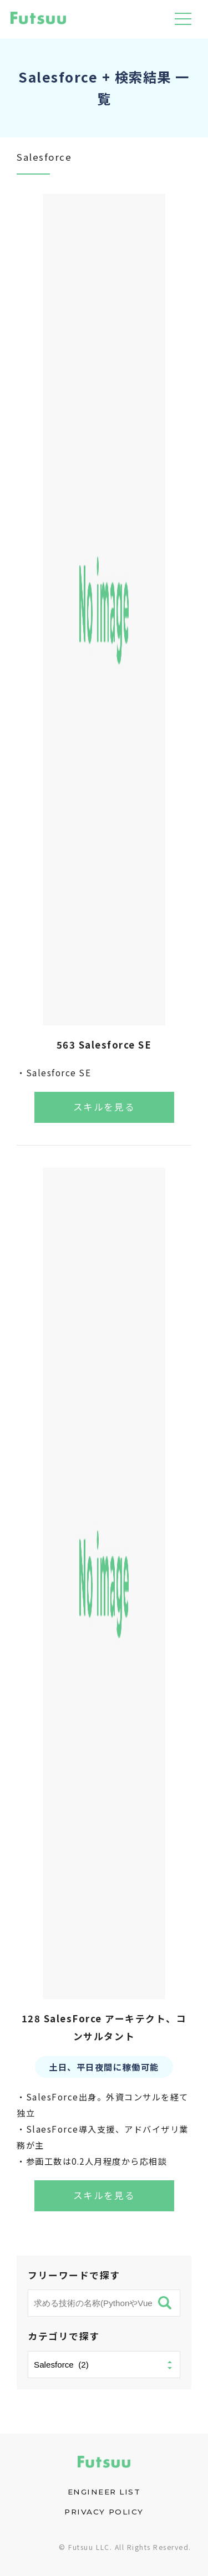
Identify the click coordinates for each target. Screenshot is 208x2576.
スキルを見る (104, 1106)
